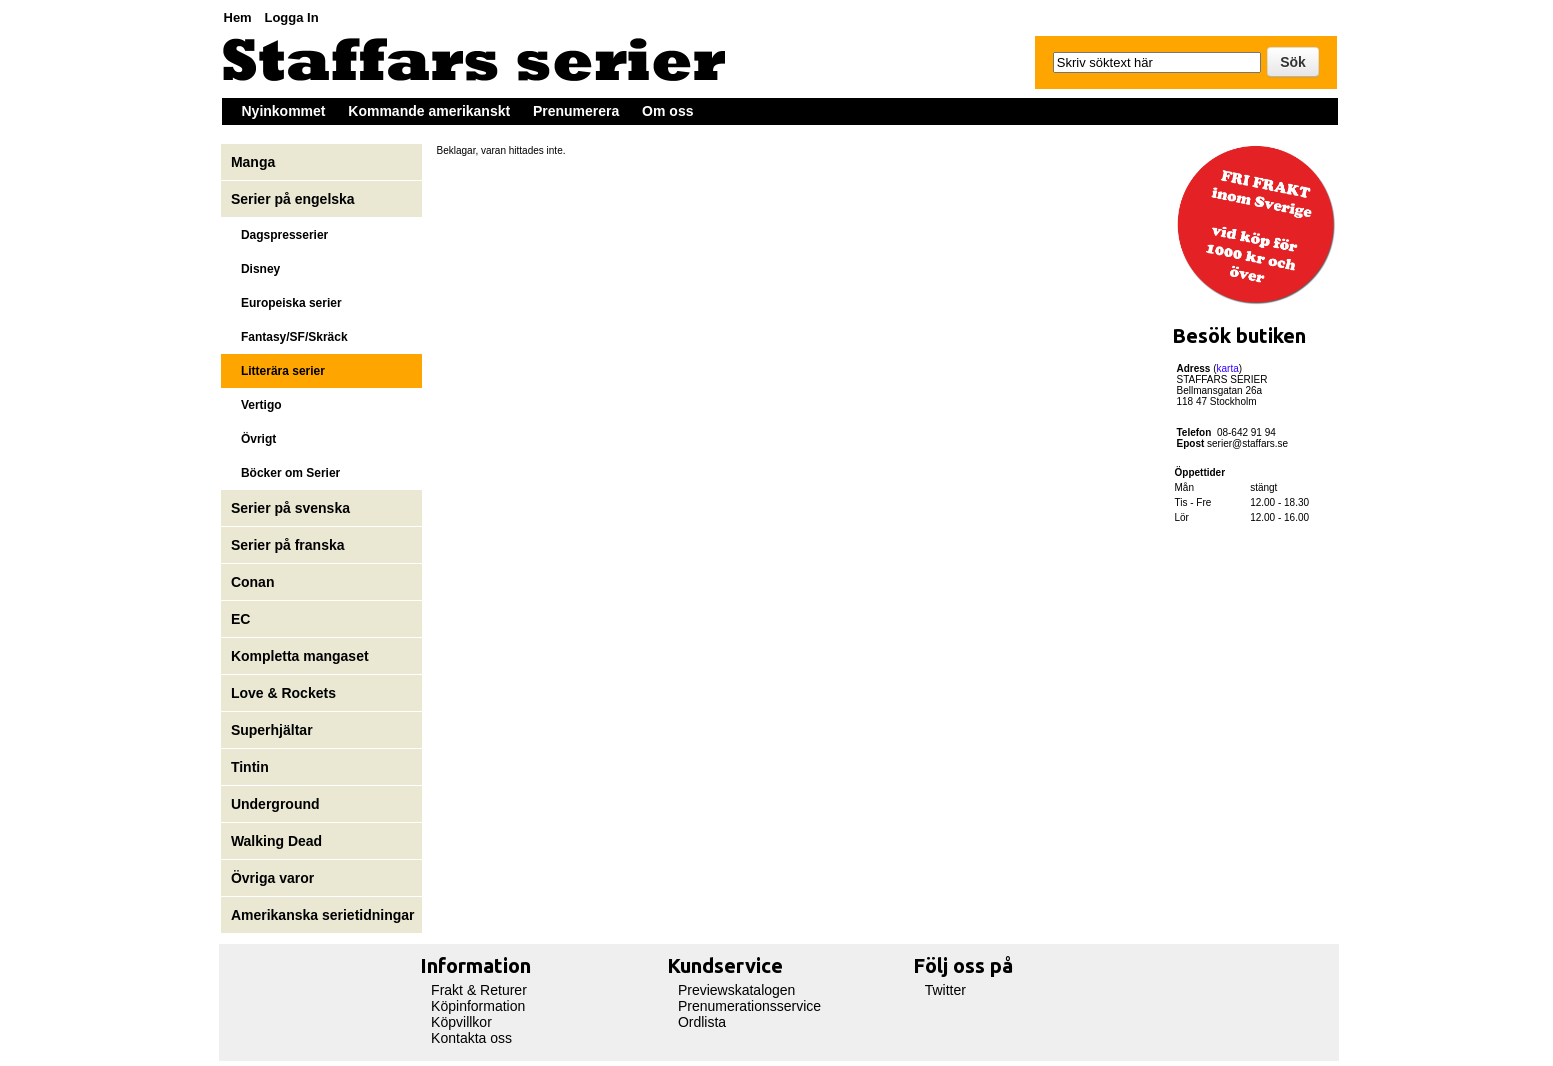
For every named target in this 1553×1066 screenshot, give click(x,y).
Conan (253, 582)
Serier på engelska (295, 199)
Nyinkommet (284, 111)
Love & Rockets (283, 693)
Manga (255, 162)
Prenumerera (576, 111)
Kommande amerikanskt (429, 111)
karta (1228, 368)
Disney (257, 269)
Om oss (667, 111)
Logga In (291, 17)
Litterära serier (278, 371)
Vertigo (256, 405)
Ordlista (702, 1022)
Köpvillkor (461, 1022)
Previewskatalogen (737, 990)
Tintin (250, 767)
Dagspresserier (279, 235)
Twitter (945, 990)
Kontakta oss (471, 1038)
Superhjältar (274, 730)
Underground (275, 804)
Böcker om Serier (285, 473)
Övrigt (253, 439)
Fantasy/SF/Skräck (289, 337)
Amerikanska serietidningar (323, 915)
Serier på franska (288, 545)
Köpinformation (478, 1006)
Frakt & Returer (479, 990)
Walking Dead (276, 841)
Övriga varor (272, 878)
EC (240, 619)
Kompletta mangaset (300, 656)
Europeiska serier (286, 303)
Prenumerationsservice (749, 1006)
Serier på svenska (292, 508)
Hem (238, 17)
